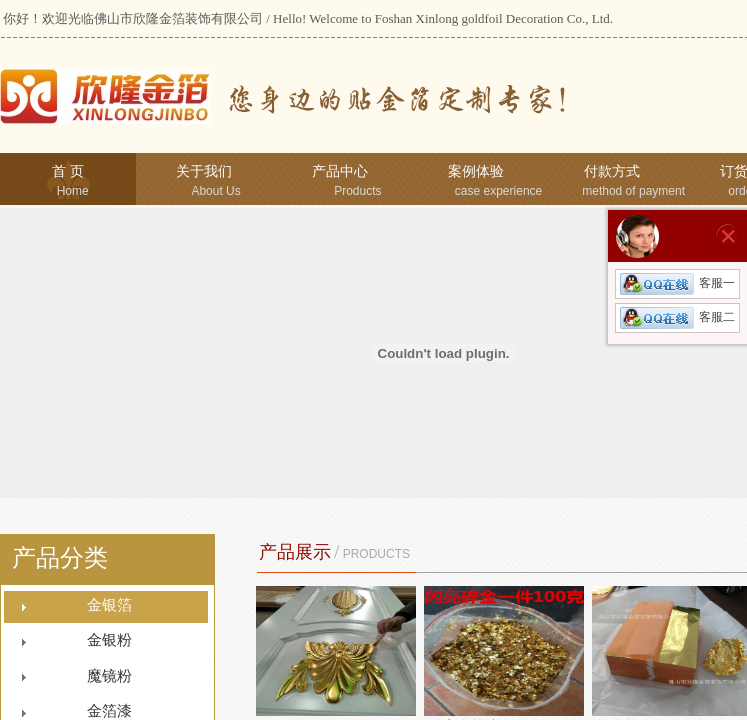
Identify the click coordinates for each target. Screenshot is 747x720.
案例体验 (476, 171)
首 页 (68, 171)
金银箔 (109, 605)
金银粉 (109, 640)
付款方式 (612, 171)
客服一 (677, 283)
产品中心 (340, 171)
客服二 (677, 317)
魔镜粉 (109, 676)
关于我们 (204, 171)
